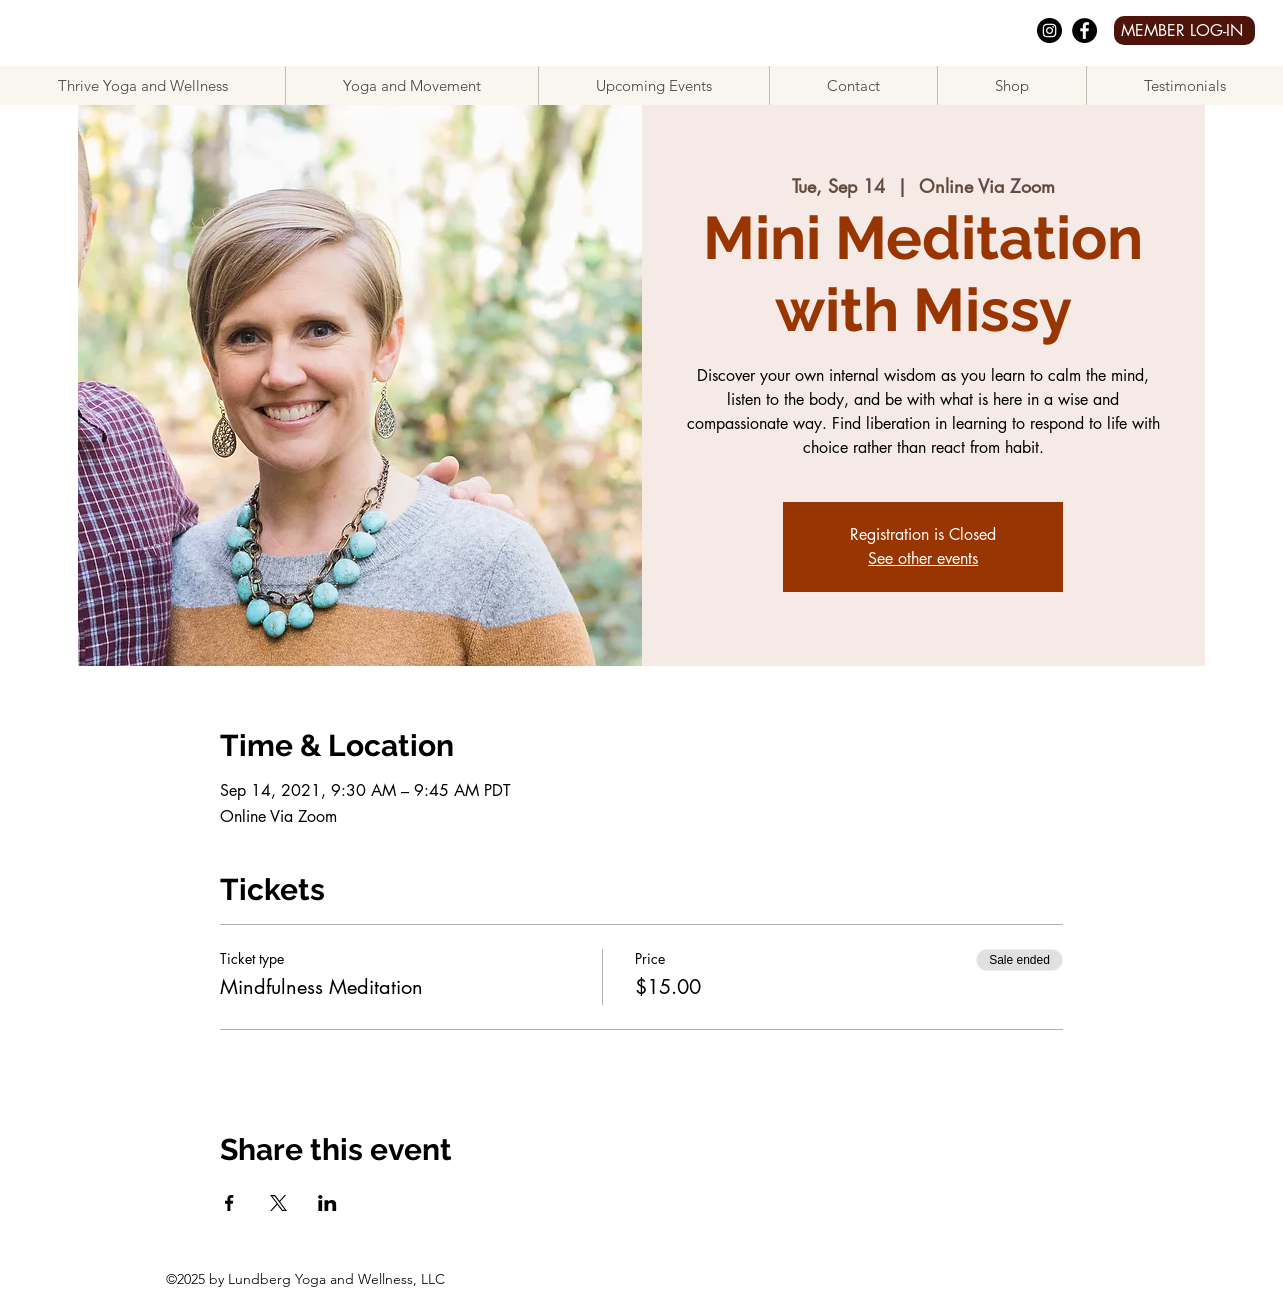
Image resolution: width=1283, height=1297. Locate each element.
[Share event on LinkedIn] (327, 1203)
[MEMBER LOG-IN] (1184, 30)
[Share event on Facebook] (229, 1203)
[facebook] (1084, 30)
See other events (923, 558)
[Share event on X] (278, 1203)
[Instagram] (1049, 30)
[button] (411, 85)
